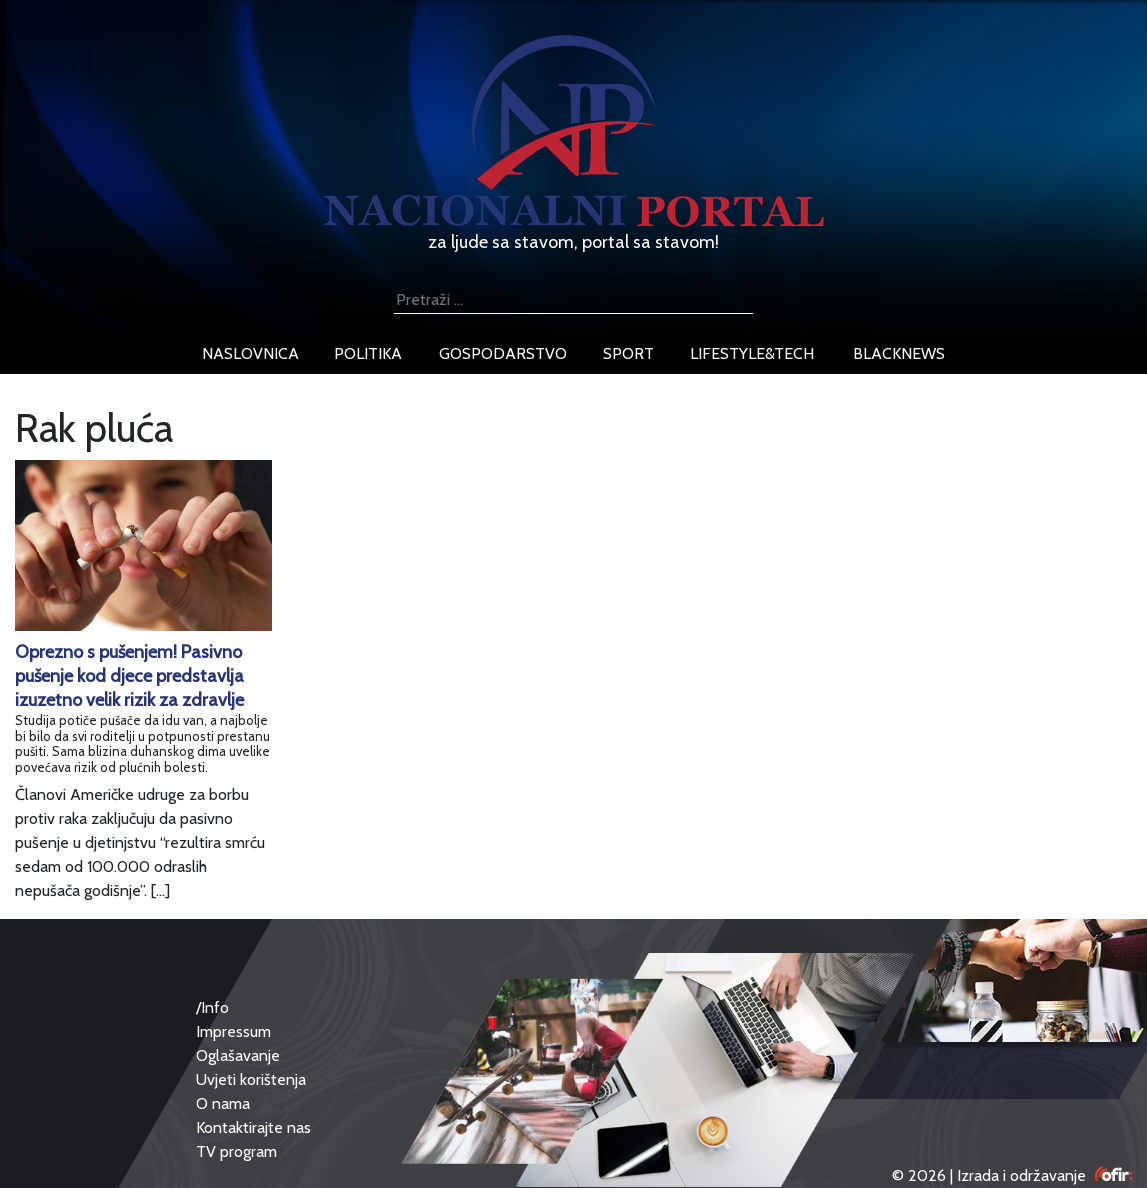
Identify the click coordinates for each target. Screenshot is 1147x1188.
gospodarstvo (503, 353)
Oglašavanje (238, 1055)
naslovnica (250, 353)
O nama (223, 1103)
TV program (236, 1151)
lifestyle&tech (752, 353)
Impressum (233, 1031)
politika (368, 353)
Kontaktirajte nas (253, 1127)
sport (628, 353)
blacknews (899, 353)
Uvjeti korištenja (251, 1079)
